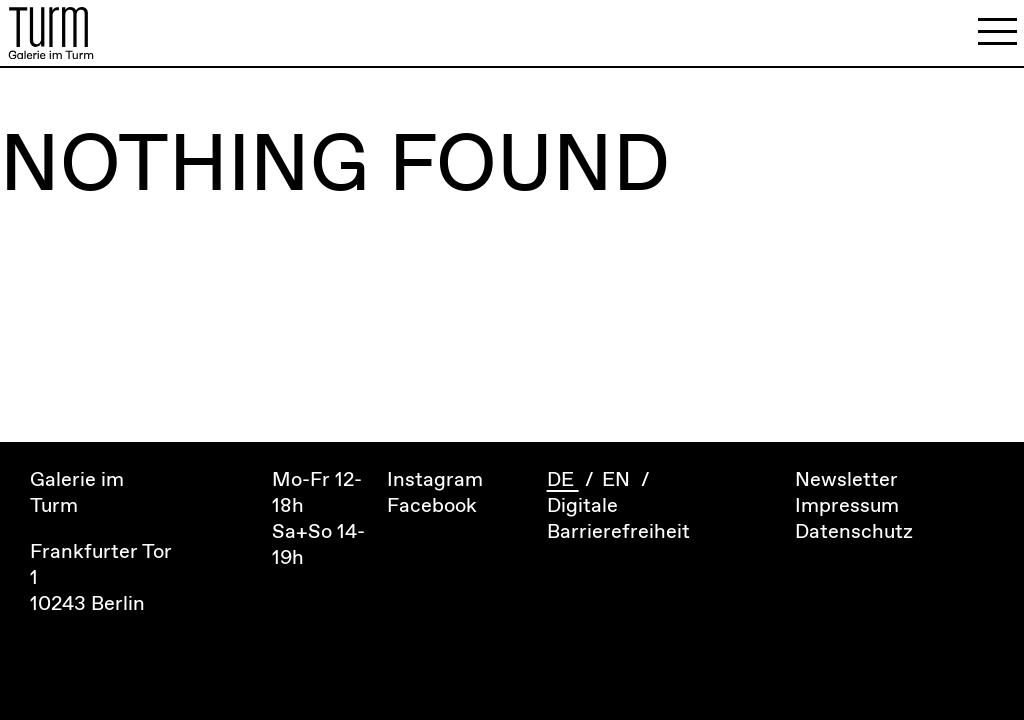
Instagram (435, 480)
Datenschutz (854, 532)
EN (618, 480)
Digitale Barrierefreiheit (618, 519)
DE (563, 480)
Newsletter (846, 480)
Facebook (432, 506)
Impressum (847, 506)
